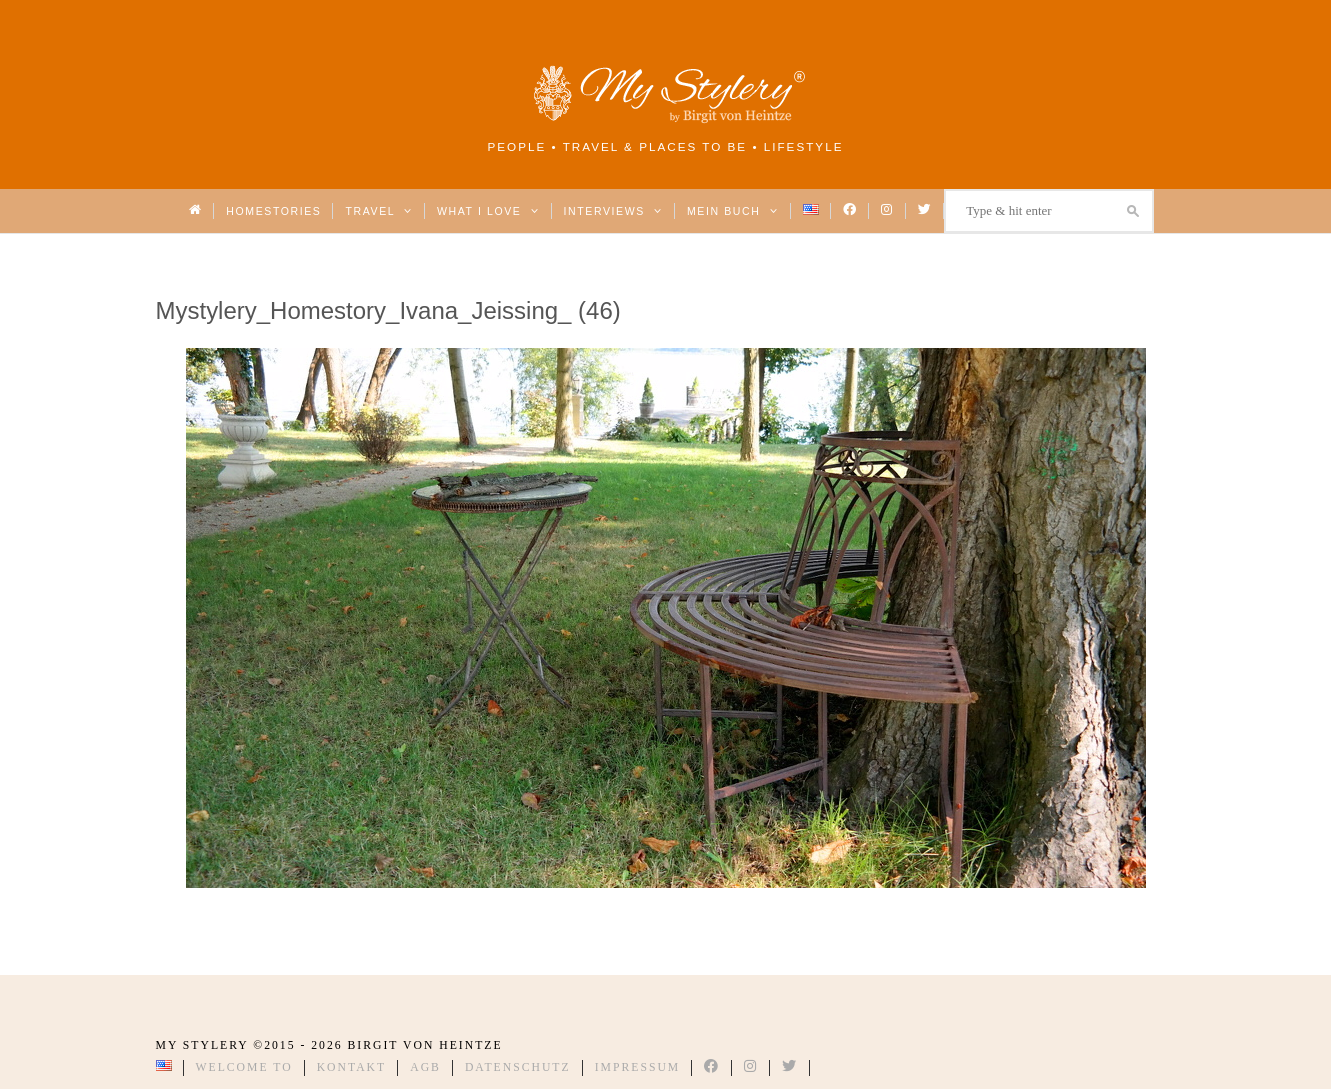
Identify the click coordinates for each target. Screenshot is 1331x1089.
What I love (488, 211)
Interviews (613, 211)
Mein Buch (733, 211)
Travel (378, 211)
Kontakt (352, 1067)
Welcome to (244, 1067)
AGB (425, 1067)
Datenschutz (518, 1067)
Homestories (273, 211)
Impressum (638, 1067)
